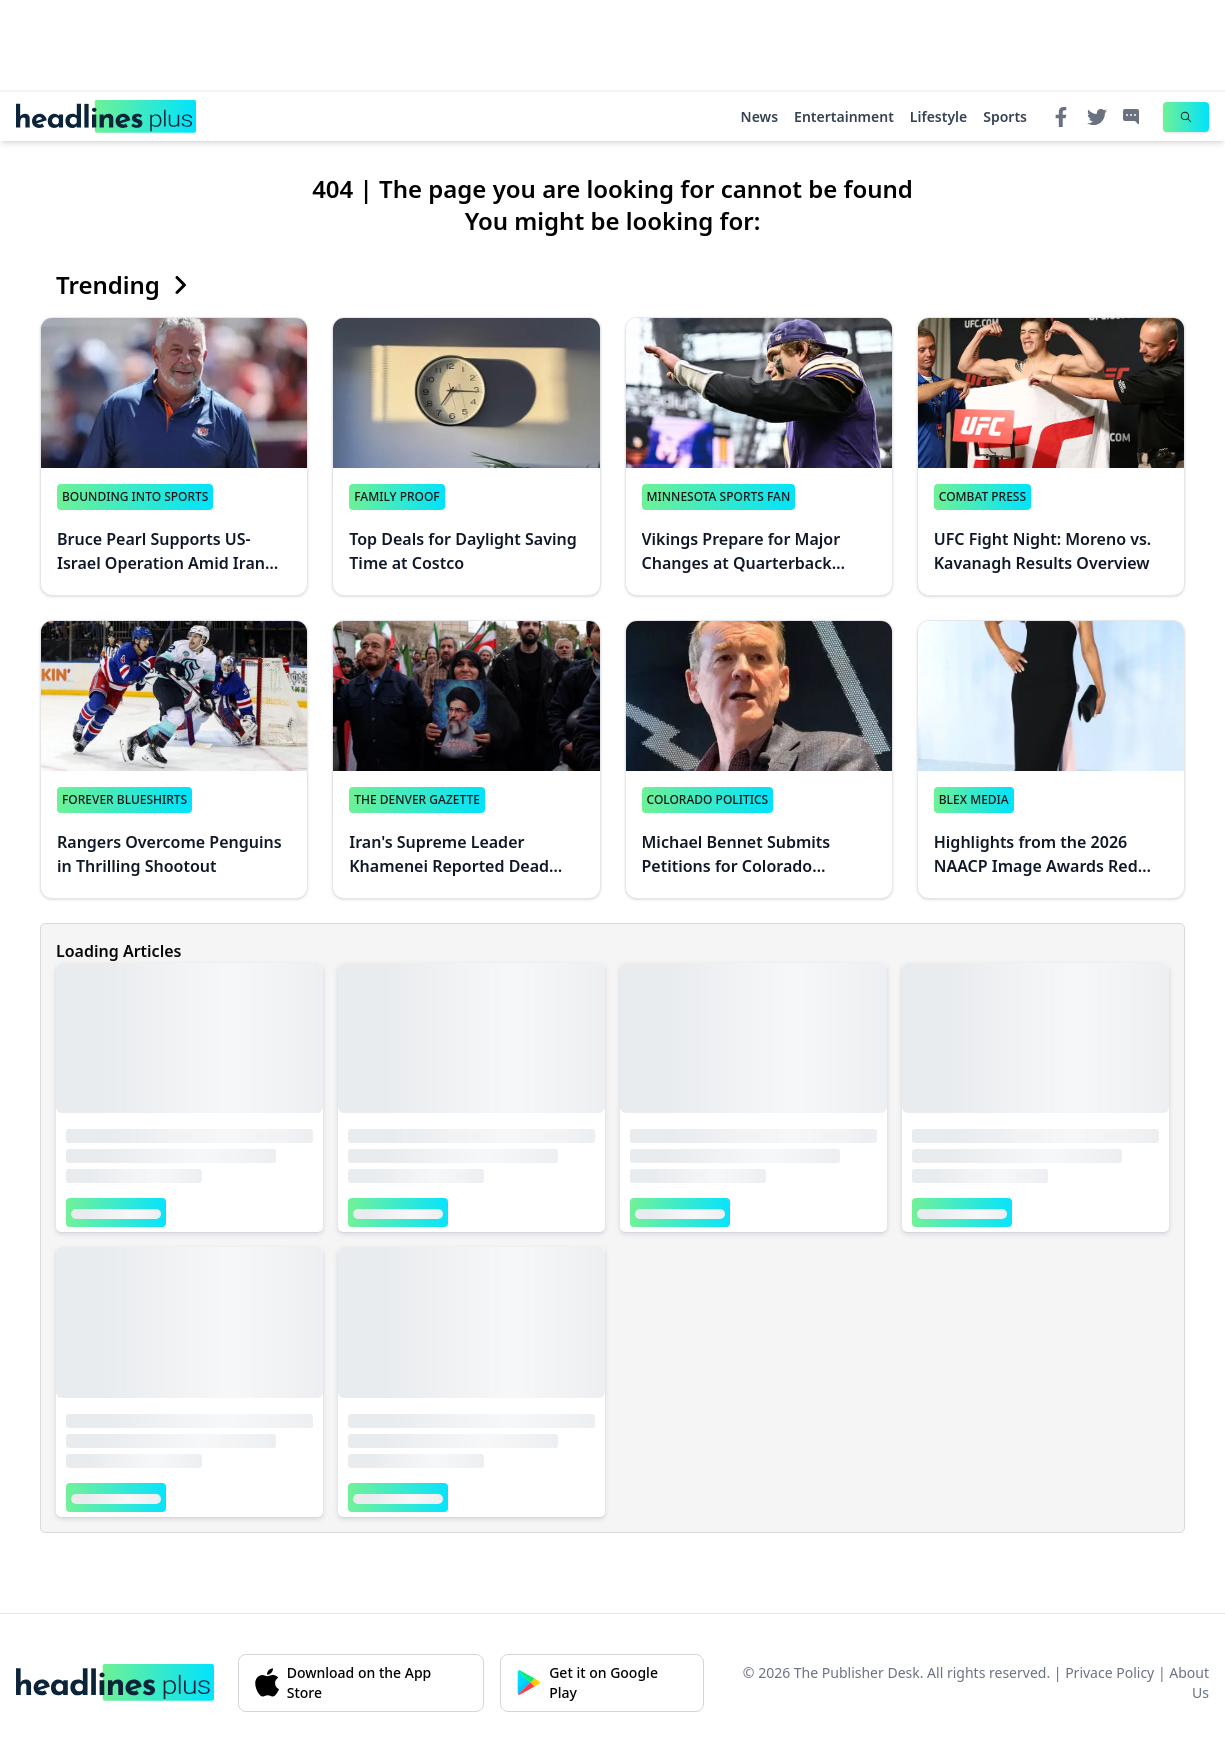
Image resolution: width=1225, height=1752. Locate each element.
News (760, 116)
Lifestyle (938, 116)
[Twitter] (1097, 117)
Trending (124, 285)
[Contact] (1131, 117)
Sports (1005, 116)
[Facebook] (1061, 117)
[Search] (1186, 117)
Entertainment (844, 116)
